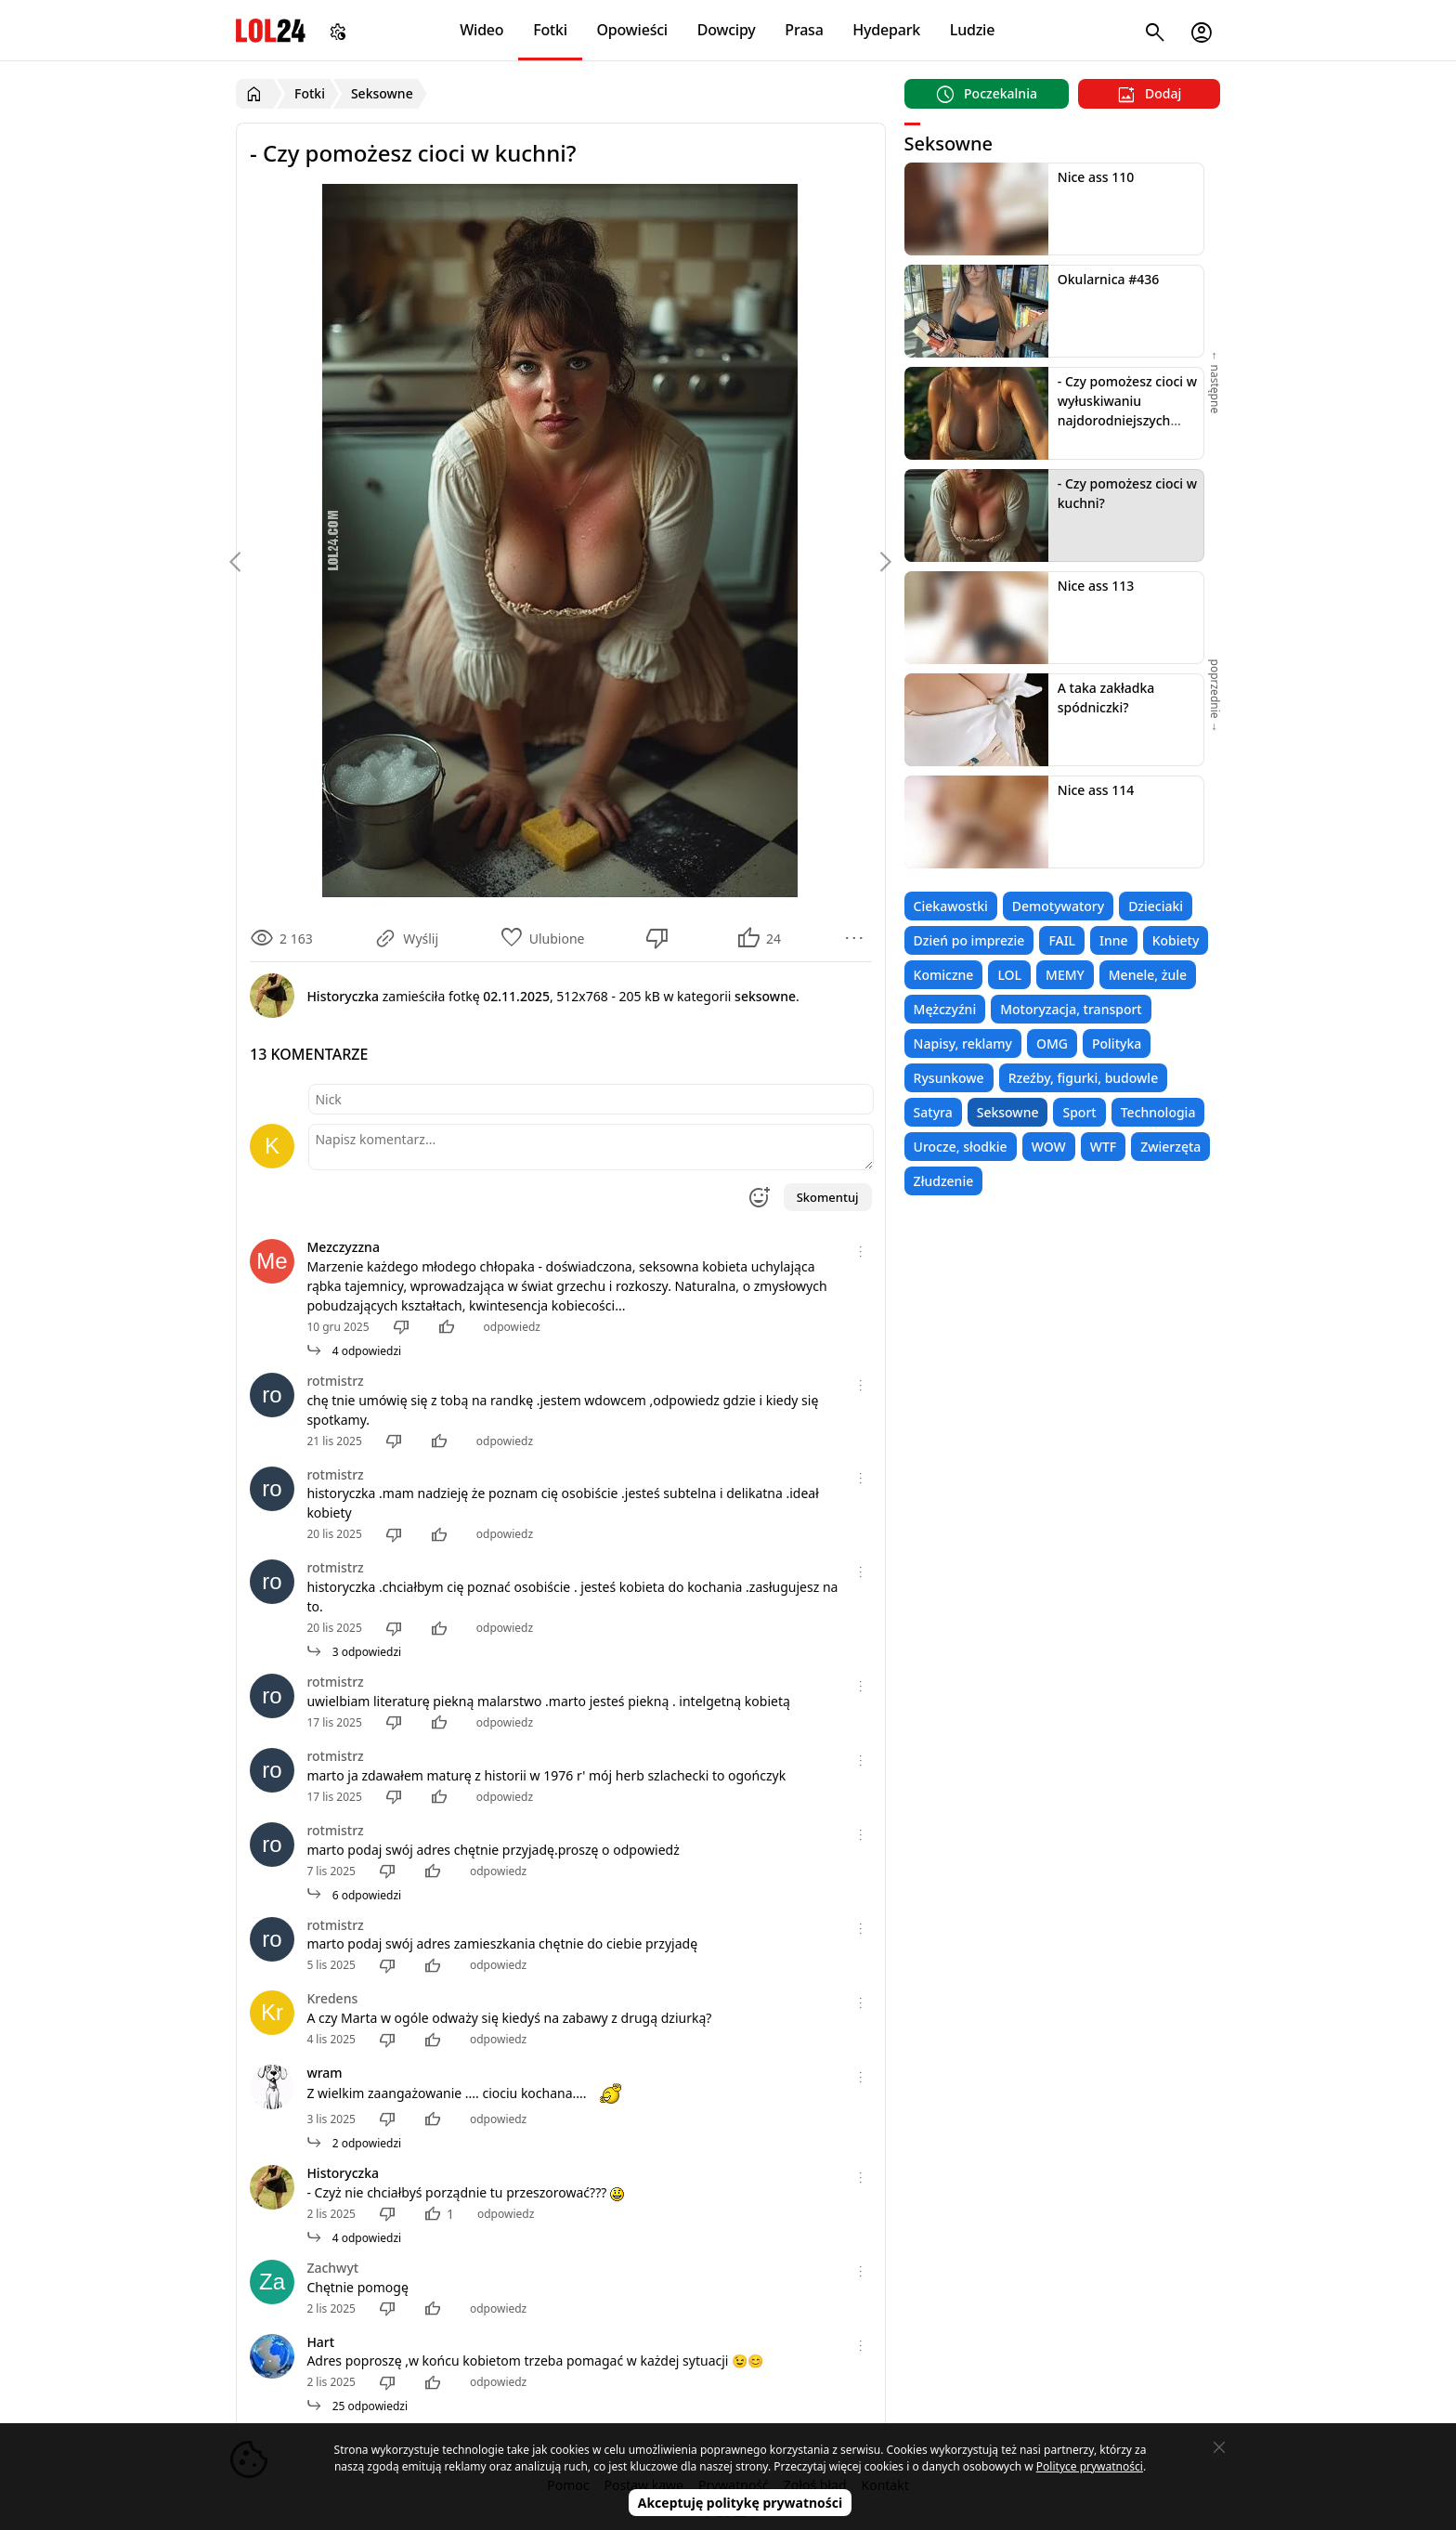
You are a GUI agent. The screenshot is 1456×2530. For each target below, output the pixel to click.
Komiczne (944, 975)
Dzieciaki (1155, 906)
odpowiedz (512, 1327)
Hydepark (886, 30)
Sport (1079, 1112)
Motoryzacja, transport (1071, 1009)
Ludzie (972, 30)
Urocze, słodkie (961, 1146)
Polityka (1116, 1043)
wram (324, 2072)
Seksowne (1008, 1112)
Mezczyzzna (343, 1247)
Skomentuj (828, 1197)
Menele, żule (1148, 975)
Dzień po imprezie (969, 940)
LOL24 (271, 30)
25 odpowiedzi (357, 2406)
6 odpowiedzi (353, 1895)
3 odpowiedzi (353, 1652)
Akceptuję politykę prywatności (740, 2502)
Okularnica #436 (1108, 279)
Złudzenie (944, 1181)
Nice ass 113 (1096, 585)
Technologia (1158, 1112)
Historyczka (342, 2173)
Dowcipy (726, 30)
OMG (1052, 1043)
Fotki (550, 30)
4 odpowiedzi (353, 1351)
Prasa (804, 30)
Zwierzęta (1170, 1146)
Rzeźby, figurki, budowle (1083, 1078)
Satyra (933, 1112)
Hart (320, 2342)
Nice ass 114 (1096, 790)
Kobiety (1176, 940)
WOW (1049, 1146)
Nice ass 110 (1096, 177)
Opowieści (633, 30)
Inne (1113, 940)
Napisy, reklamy (963, 1043)
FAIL (1061, 940)
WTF (1103, 1146)
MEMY (1065, 975)
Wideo (481, 30)
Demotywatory (1058, 906)
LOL (1009, 975)
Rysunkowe (949, 1078)
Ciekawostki (951, 906)
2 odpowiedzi (353, 2143)
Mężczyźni (945, 1009)
